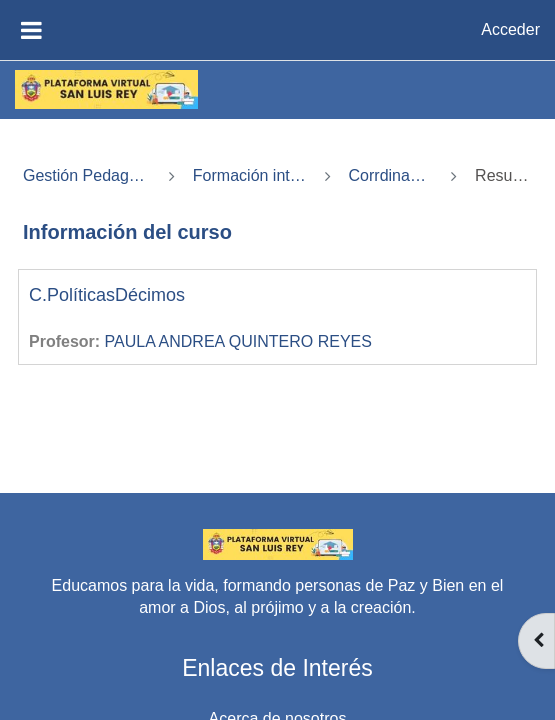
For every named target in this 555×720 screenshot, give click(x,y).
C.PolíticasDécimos (107, 295)
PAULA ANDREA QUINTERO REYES (238, 341)
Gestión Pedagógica (87, 175)
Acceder (510, 29)
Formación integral (250, 175)
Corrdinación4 (391, 175)
